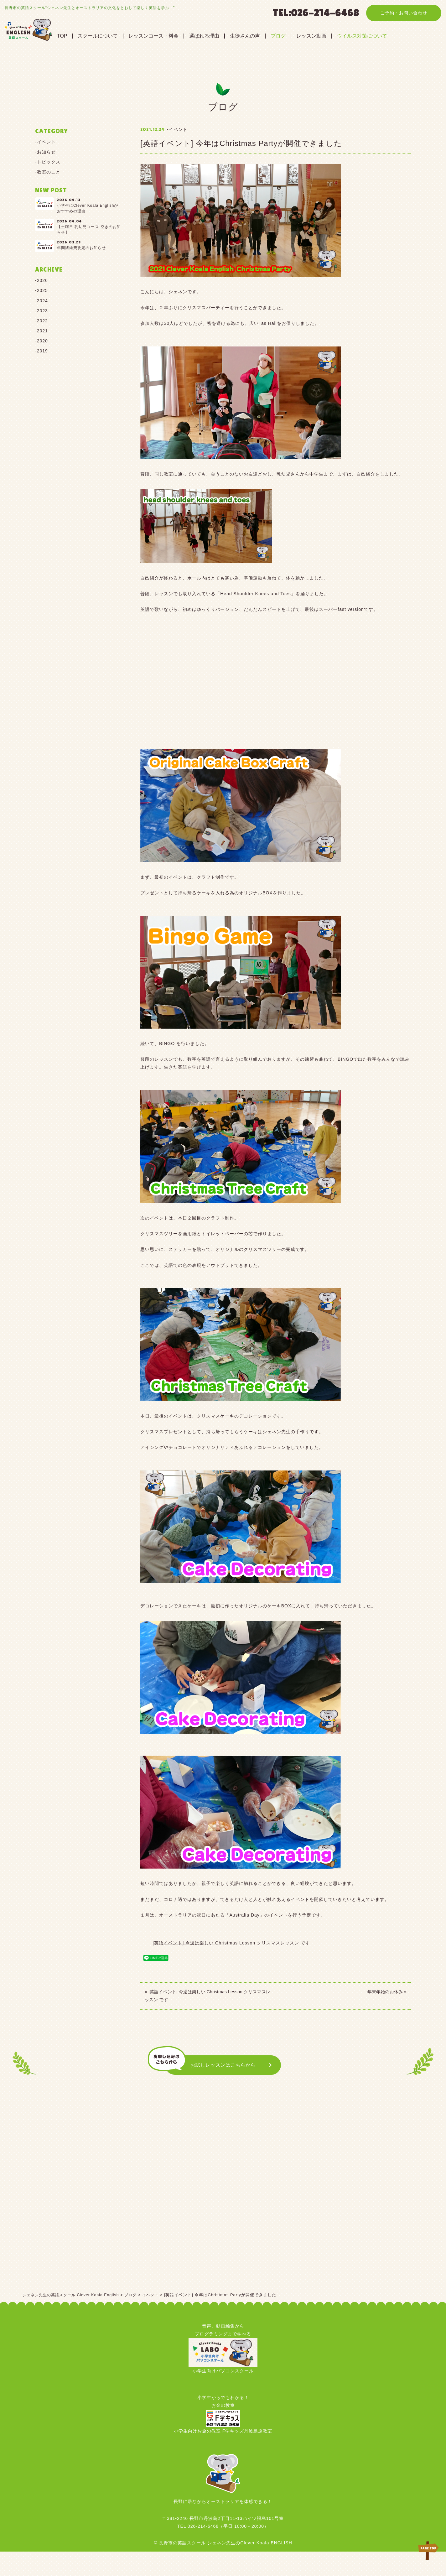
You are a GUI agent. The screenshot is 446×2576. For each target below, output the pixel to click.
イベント (46, 141)
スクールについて (119, 36)
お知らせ (46, 151)
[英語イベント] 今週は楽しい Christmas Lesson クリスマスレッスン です (231, 1942)
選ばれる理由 (226, 36)
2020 (42, 340)
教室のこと (48, 171)
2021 (42, 330)
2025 (42, 290)
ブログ (299, 36)
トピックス (48, 161)
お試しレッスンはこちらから (222, 2065)
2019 (42, 350)
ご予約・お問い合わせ (403, 12)
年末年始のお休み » (387, 1991)
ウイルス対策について (384, 36)
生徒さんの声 (267, 36)
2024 (42, 300)
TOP (84, 36)
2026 (42, 280)
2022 (42, 320)
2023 (42, 310)
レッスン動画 (333, 36)
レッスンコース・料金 (175, 36)
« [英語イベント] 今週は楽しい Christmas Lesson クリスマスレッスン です (207, 1995)
